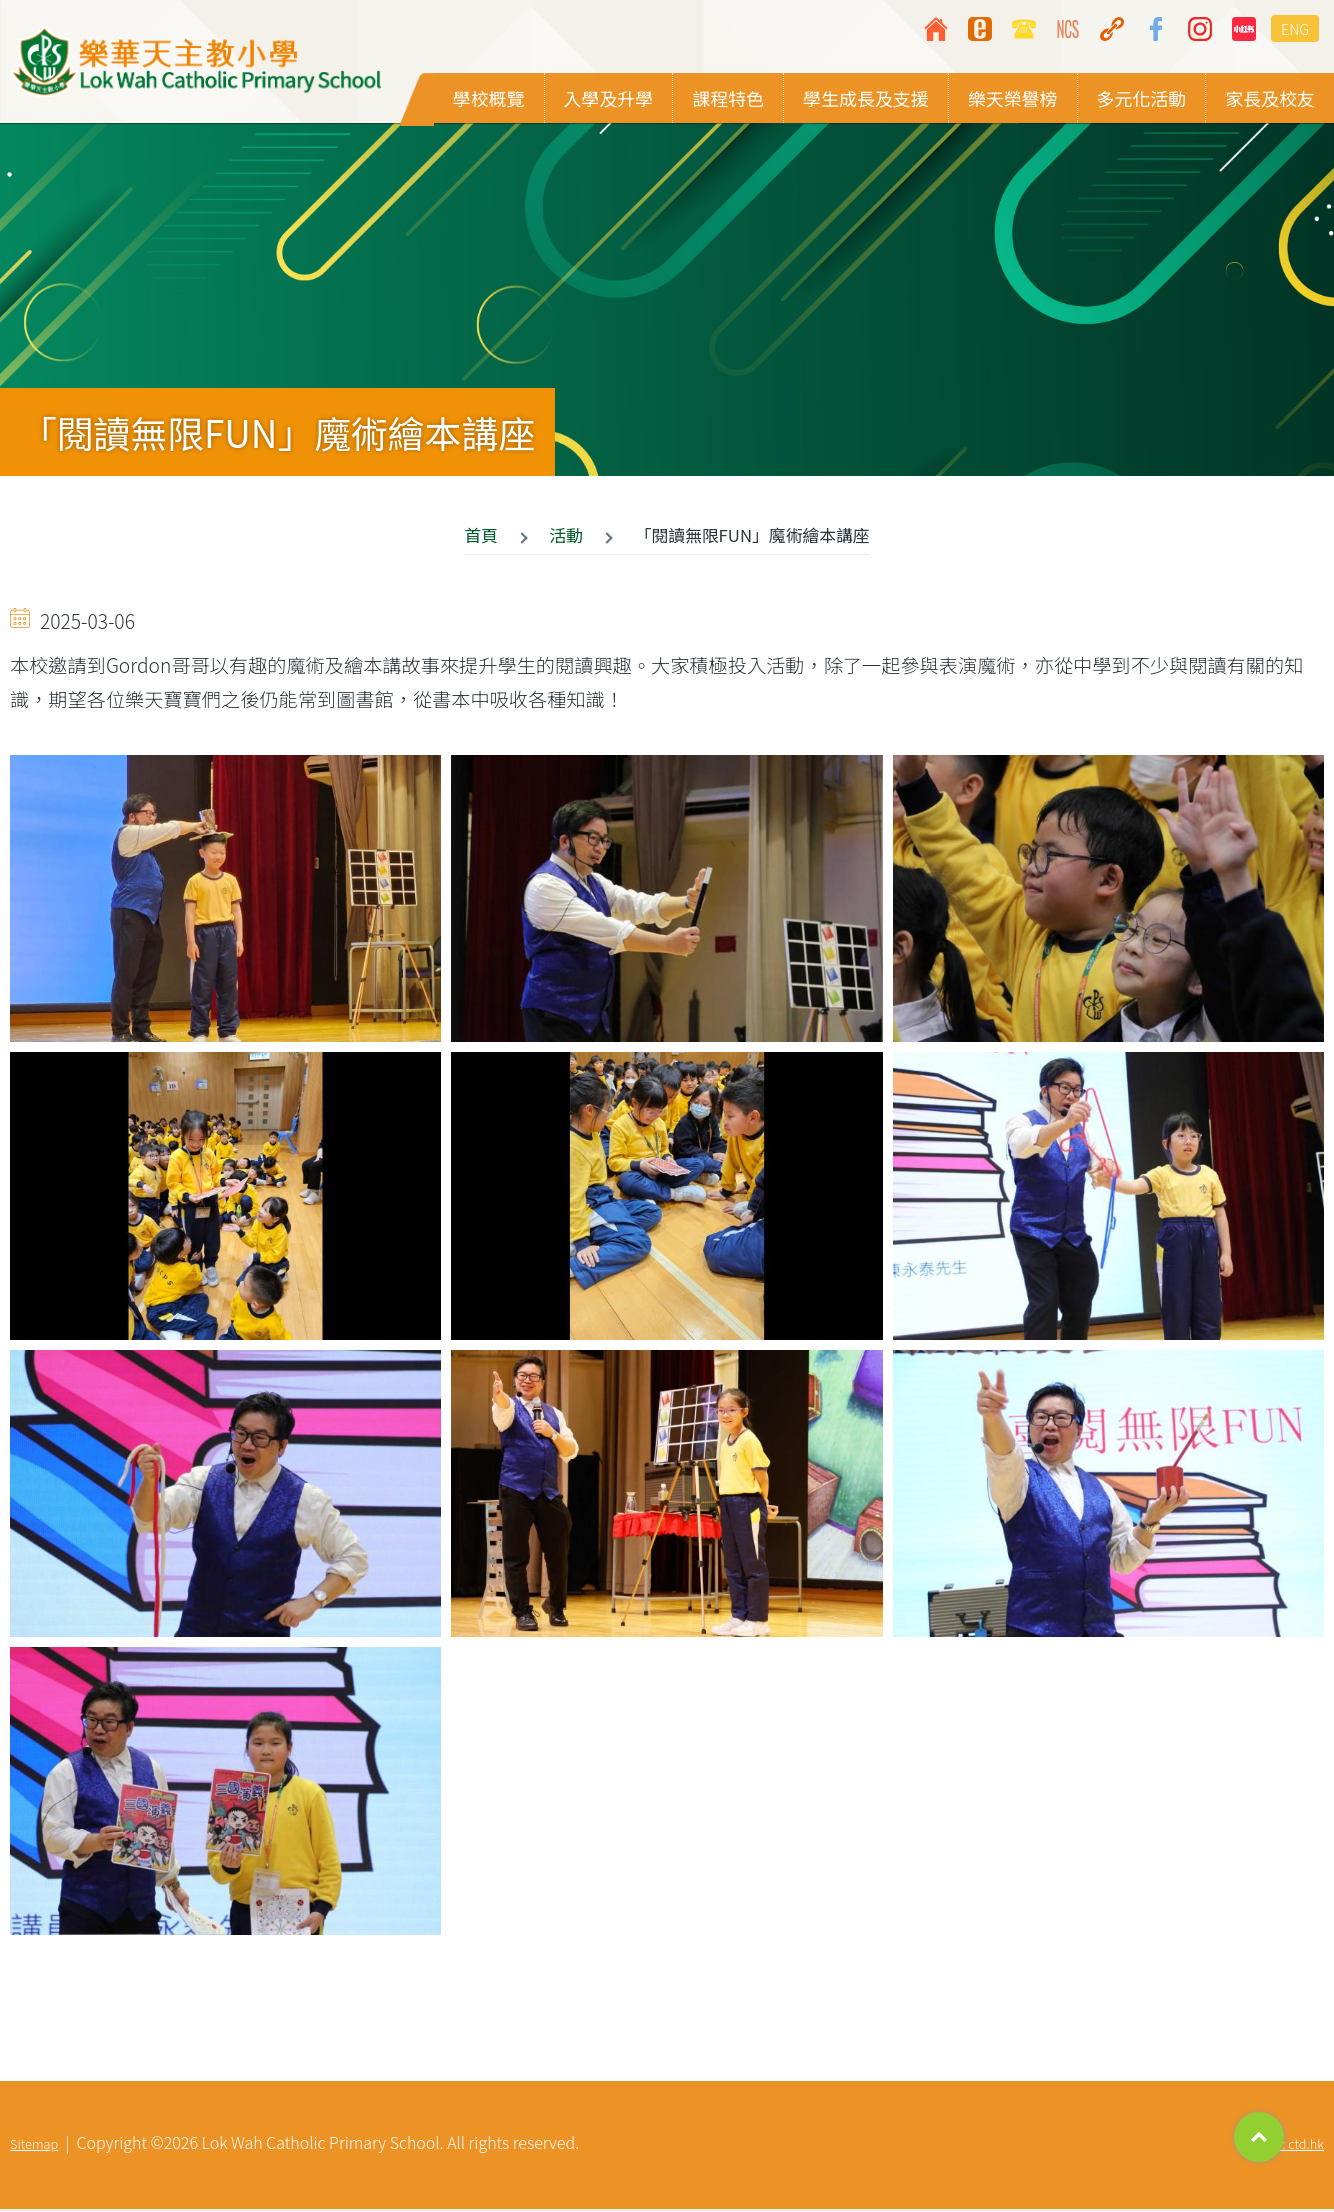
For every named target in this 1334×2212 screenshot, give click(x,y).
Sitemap (34, 2146)
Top (1259, 2137)
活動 (567, 538)
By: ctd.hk (1296, 2146)
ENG (1295, 28)
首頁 (481, 538)
